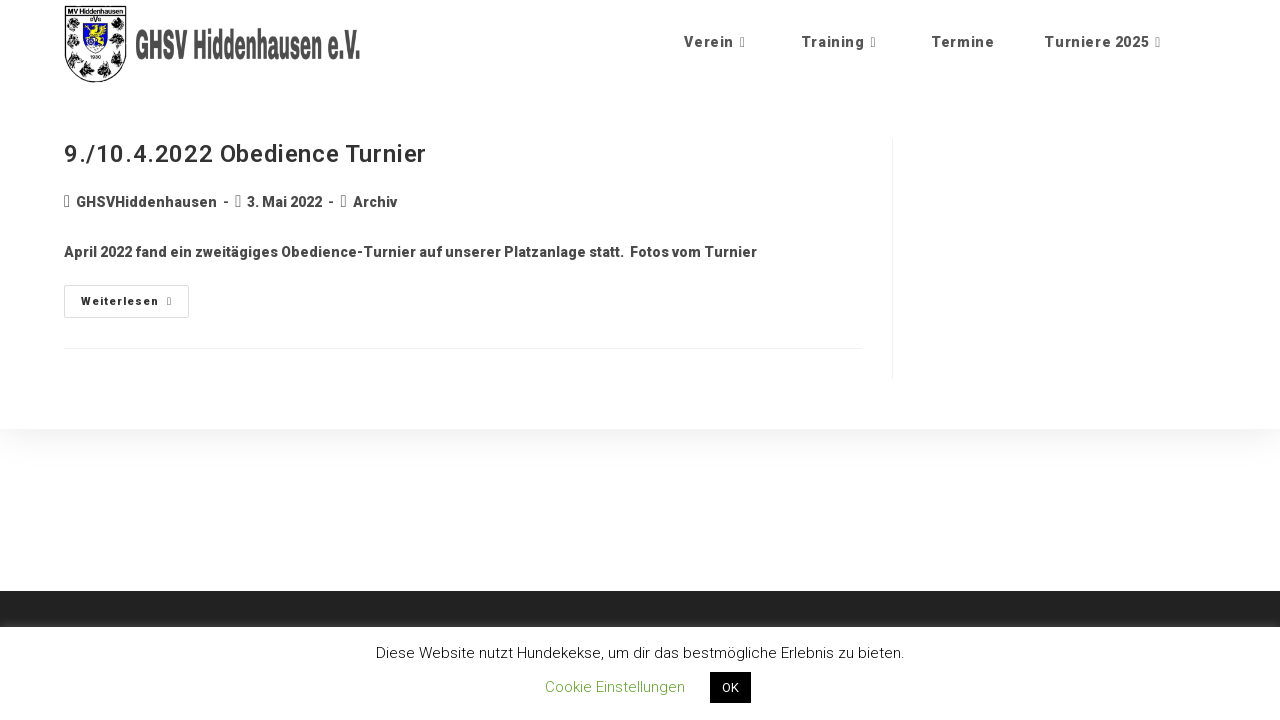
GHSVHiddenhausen (146, 202)
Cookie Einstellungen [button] (615, 687)
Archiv (375, 202)
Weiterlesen (135, 296)
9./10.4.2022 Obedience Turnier (245, 154)
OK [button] (730, 687)
